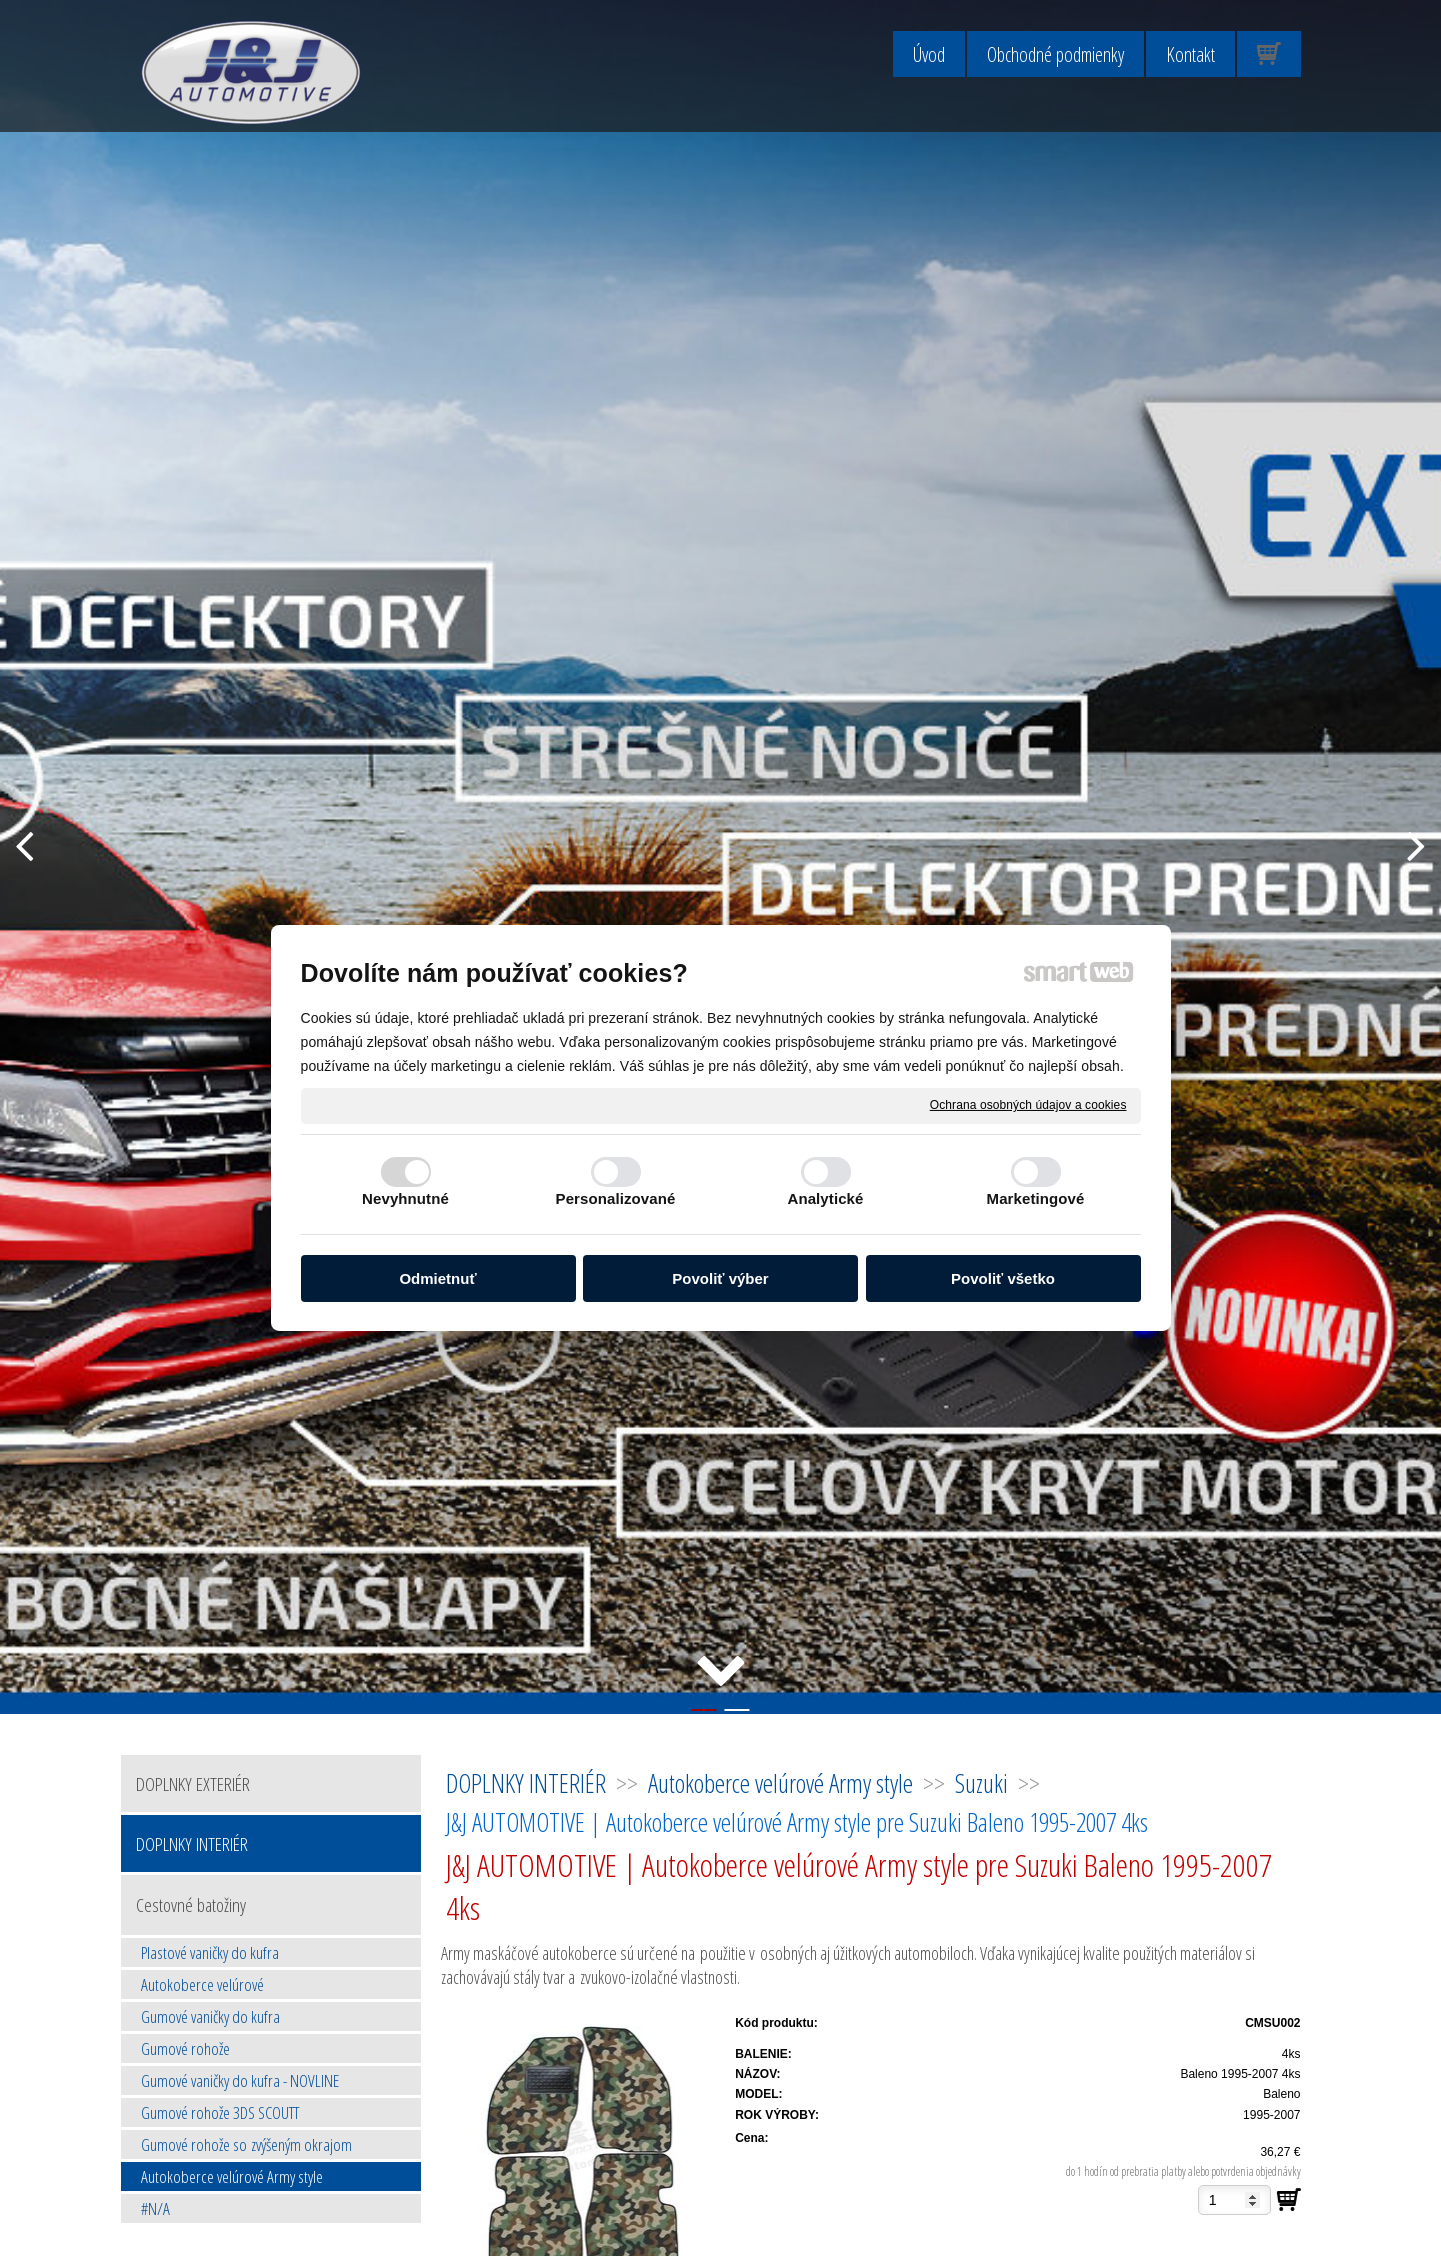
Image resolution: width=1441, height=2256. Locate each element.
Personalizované (616, 1198)
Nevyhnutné (405, 1198)
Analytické (825, 1198)
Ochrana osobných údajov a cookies (1028, 1105)
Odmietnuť (437, 1278)
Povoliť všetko (1003, 1278)
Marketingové (1036, 1198)
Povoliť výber (720, 1278)
